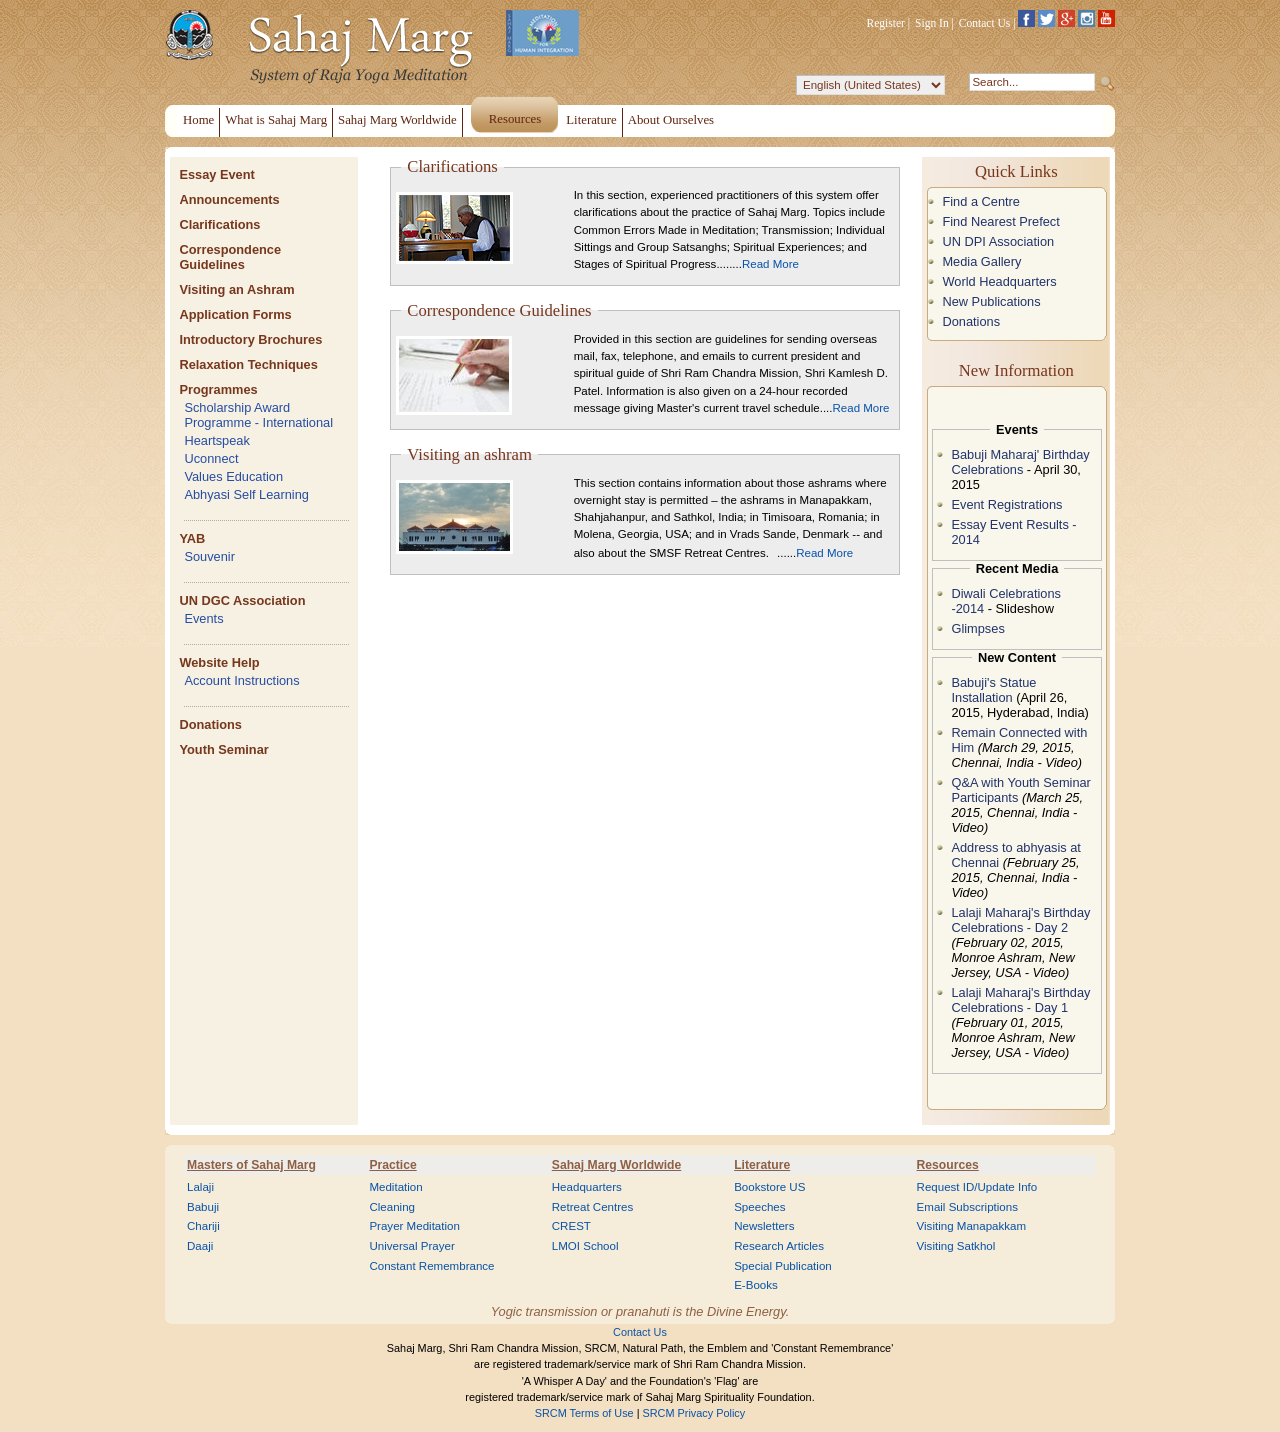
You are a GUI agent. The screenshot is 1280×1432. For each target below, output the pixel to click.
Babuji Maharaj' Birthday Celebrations (1020, 462)
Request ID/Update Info (977, 1187)
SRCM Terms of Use (584, 1413)
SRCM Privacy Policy (694, 1413)
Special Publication (783, 1266)
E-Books (756, 1285)
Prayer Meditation (414, 1226)
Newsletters (764, 1226)
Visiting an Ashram (236, 289)
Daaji (200, 1246)
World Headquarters (999, 281)
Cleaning (392, 1207)
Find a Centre (981, 201)
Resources (948, 1165)
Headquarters (587, 1187)
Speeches (759, 1207)
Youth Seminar (223, 749)
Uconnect (211, 458)
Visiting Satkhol (956, 1246)
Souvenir (209, 556)
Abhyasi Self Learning (246, 494)
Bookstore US (769, 1187)
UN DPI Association (998, 241)
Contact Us (985, 23)
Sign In (932, 23)
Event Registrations (1006, 504)
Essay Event (216, 174)
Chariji (203, 1226)
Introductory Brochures (250, 339)
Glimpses (977, 628)
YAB (192, 538)
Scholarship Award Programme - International (258, 415)
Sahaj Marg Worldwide (616, 1165)
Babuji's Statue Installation (993, 690)
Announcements (229, 199)
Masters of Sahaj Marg (251, 1165)
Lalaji (200, 1187)
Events (203, 618)
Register (886, 23)
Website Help (219, 662)
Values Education (233, 476)
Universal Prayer (411, 1246)
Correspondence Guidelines (230, 257)
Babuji (203, 1207)
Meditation (395, 1187)
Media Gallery (981, 261)
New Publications (991, 301)
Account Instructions (241, 680)
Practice (392, 1165)
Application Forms (235, 314)
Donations (210, 724)
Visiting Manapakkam (972, 1226)
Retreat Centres (593, 1207)
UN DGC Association (242, 600)
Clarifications (219, 224)
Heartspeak (216, 440)
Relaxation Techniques (248, 364)
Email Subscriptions (967, 1207)
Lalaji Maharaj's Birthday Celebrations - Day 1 (1020, 1000)
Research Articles (779, 1246)
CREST (571, 1226)
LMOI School (585, 1246)
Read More (770, 264)
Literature (762, 1165)
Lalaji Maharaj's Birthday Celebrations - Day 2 (1020, 920)
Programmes (218, 389)
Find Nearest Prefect (1000, 221)
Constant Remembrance (431, 1266)
